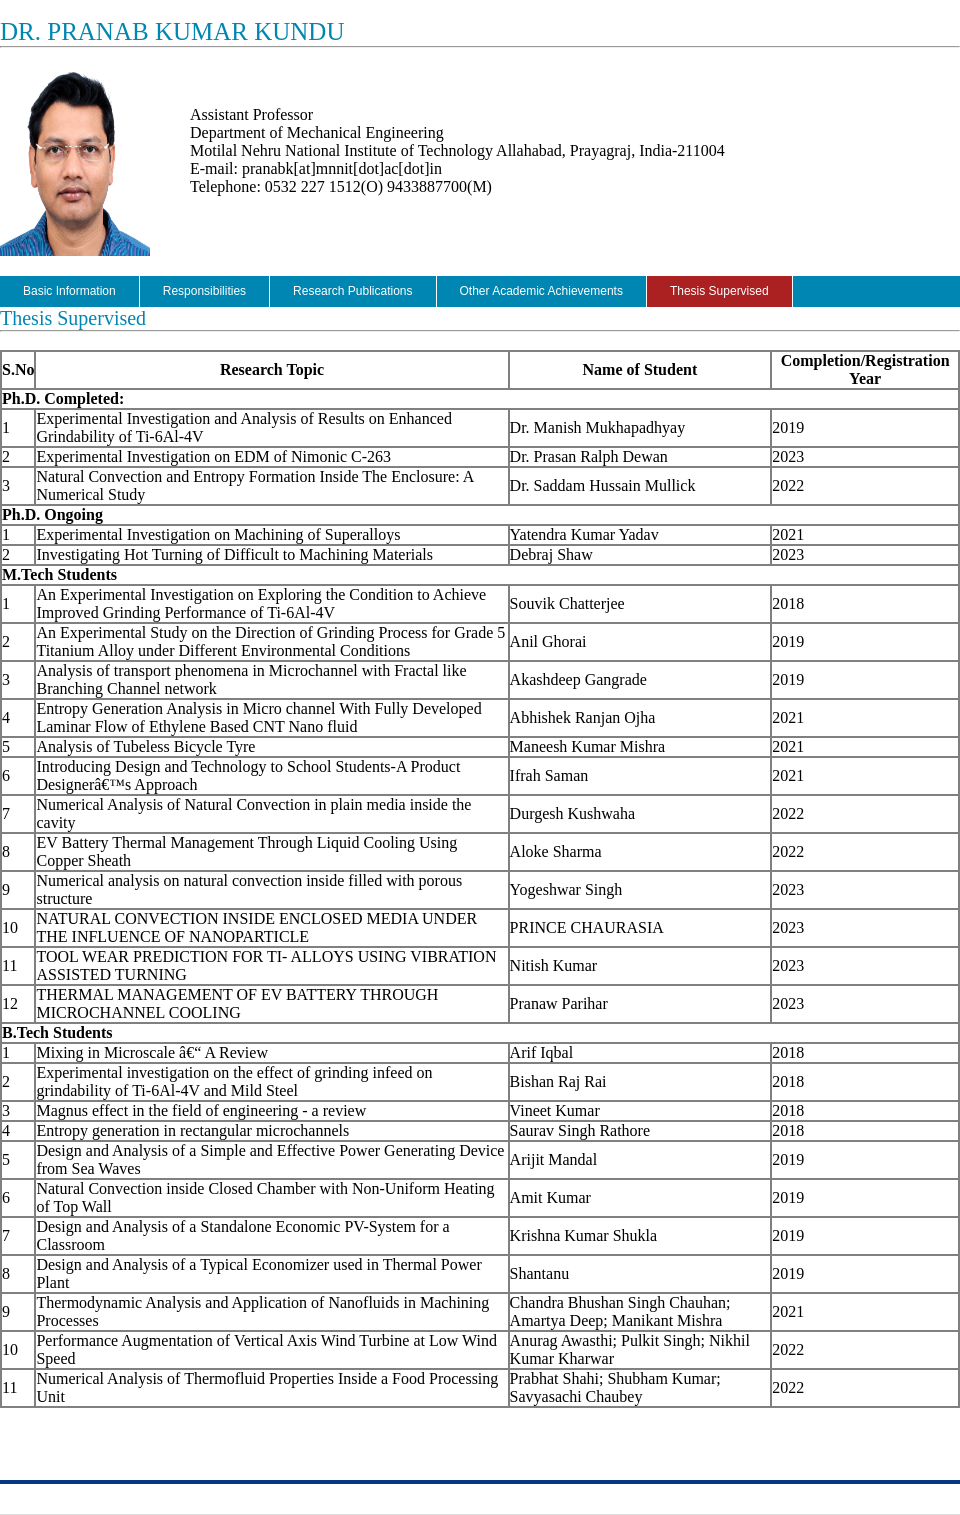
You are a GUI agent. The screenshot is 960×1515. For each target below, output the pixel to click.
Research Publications (352, 291)
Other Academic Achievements (541, 291)
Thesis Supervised (719, 291)
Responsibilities (204, 291)
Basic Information (69, 291)
